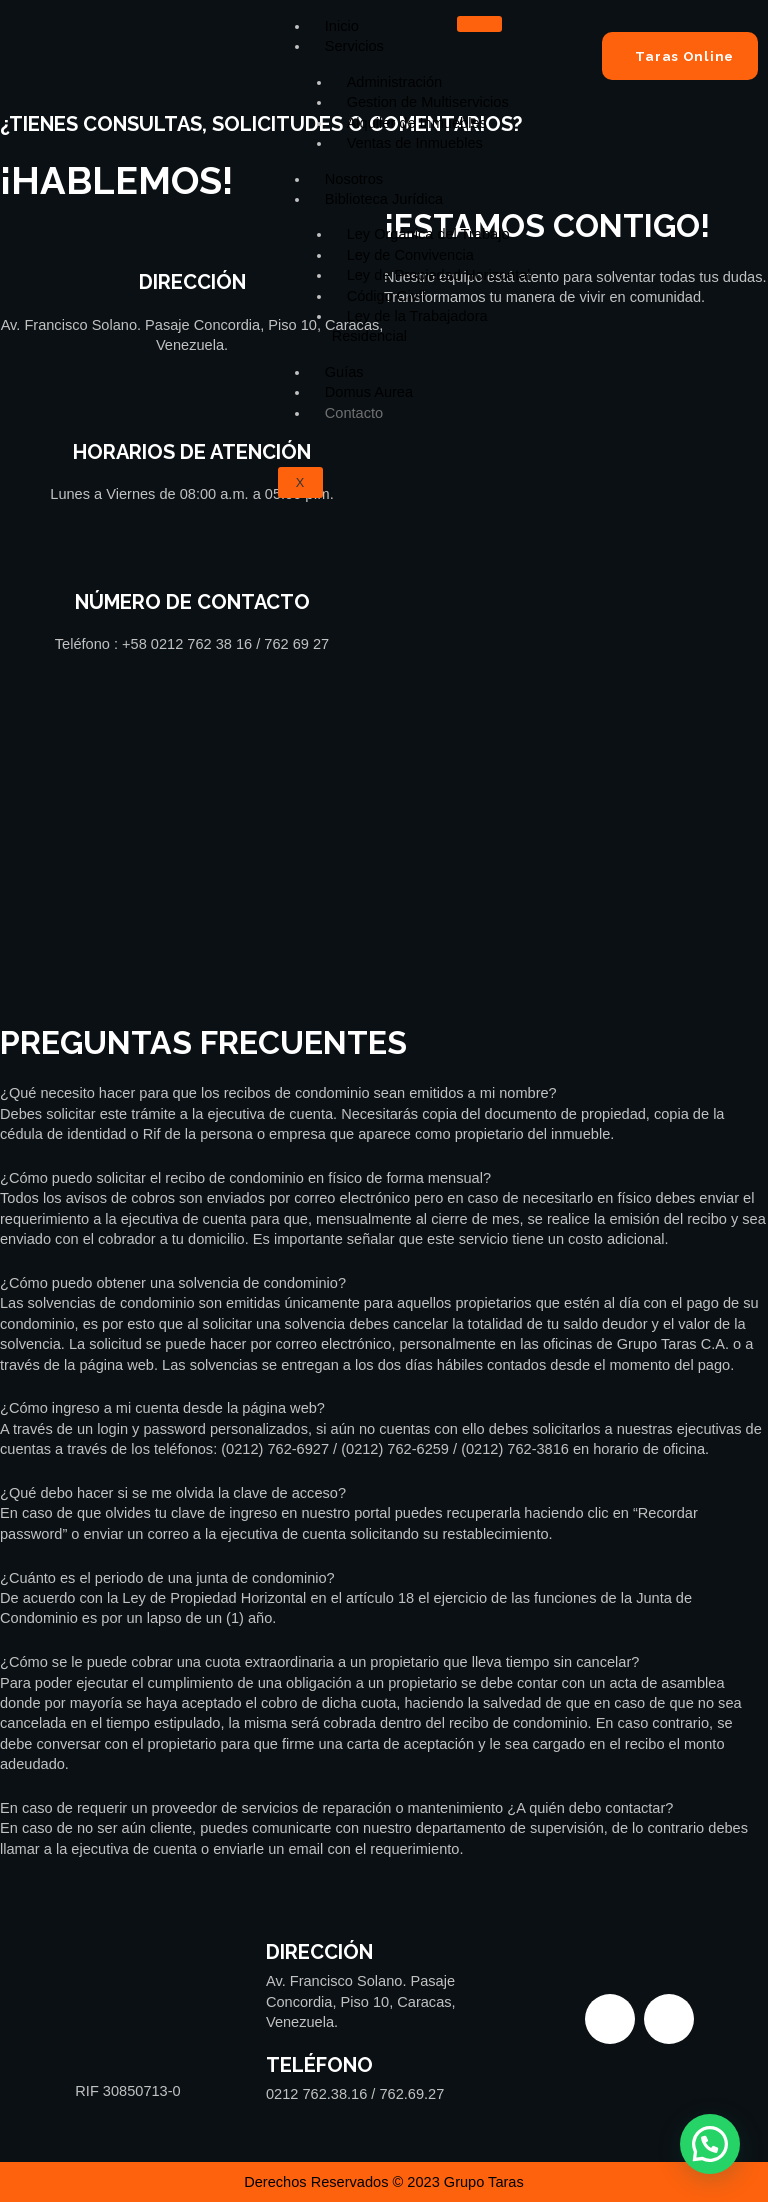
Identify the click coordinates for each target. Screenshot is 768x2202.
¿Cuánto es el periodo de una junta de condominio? (167, 1578)
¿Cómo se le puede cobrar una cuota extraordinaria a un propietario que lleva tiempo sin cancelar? (319, 1662)
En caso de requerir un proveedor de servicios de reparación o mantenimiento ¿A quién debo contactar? (336, 1808)
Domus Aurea (369, 392)
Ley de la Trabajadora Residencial (410, 326)
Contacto (354, 413)
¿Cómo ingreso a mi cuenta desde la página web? (162, 1408)
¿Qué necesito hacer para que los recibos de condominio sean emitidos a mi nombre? (278, 1093)
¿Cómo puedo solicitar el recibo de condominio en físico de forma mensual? (245, 1178)
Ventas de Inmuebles (415, 143)
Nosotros (354, 179)
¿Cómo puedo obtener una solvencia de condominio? (173, 1283)
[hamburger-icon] (479, 24)
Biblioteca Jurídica (384, 199)
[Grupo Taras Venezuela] (384, 872)
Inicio (342, 26)
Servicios (354, 46)
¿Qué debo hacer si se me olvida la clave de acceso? (173, 1493)
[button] (384, 1093)
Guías (344, 372)
